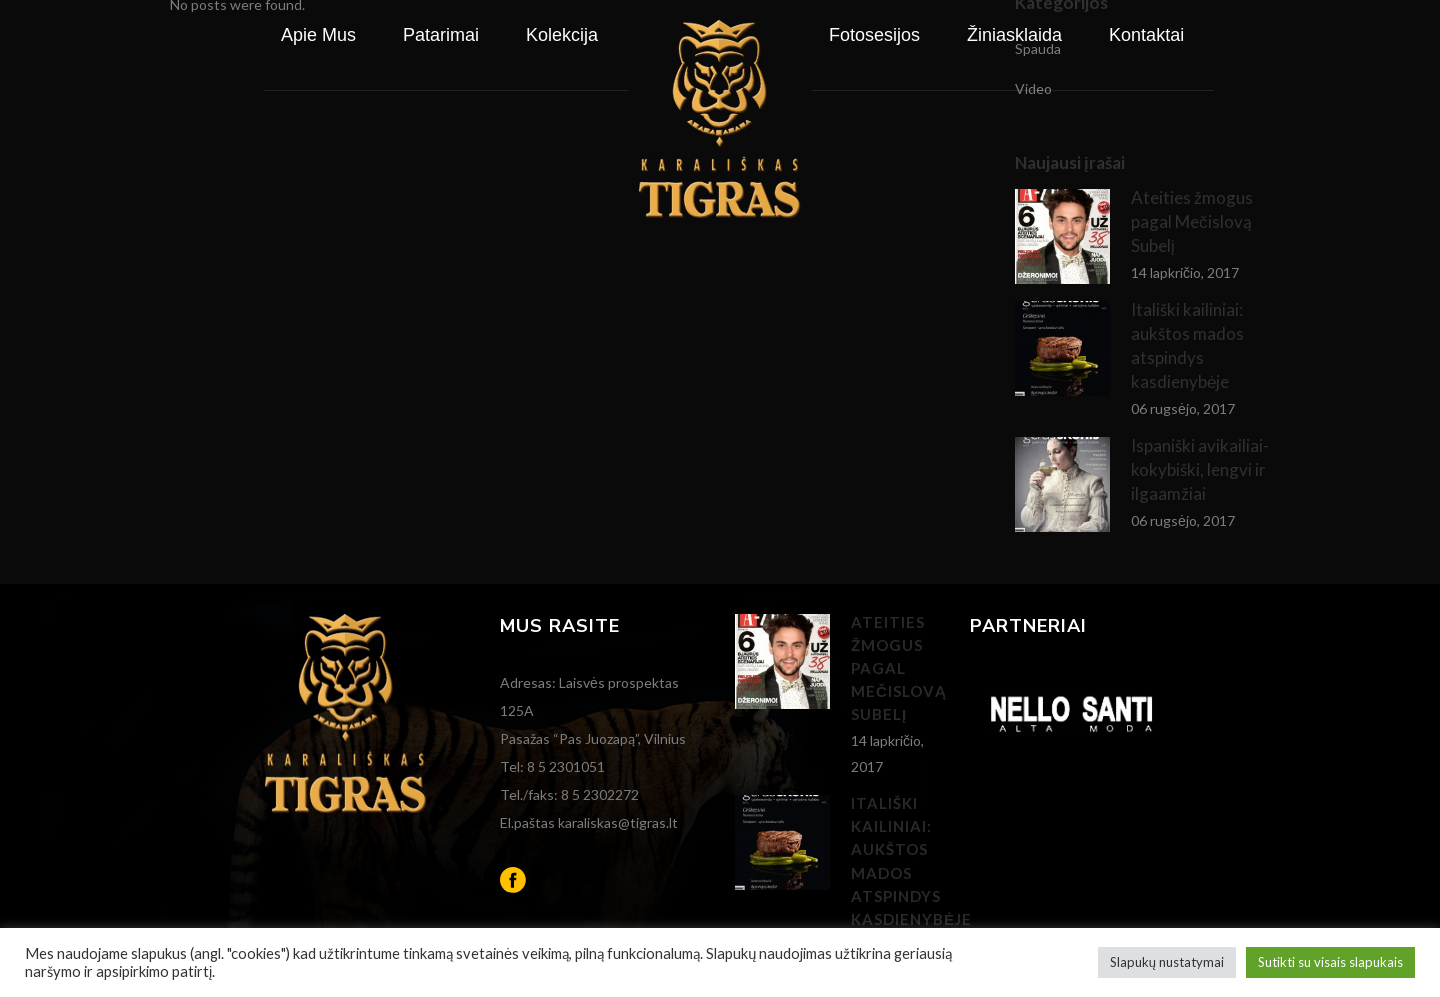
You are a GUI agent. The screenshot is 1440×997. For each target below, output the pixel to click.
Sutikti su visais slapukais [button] (1330, 962)
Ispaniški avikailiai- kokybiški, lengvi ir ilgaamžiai (1200, 469)
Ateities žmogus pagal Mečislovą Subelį (899, 668)
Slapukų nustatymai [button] (1167, 962)
